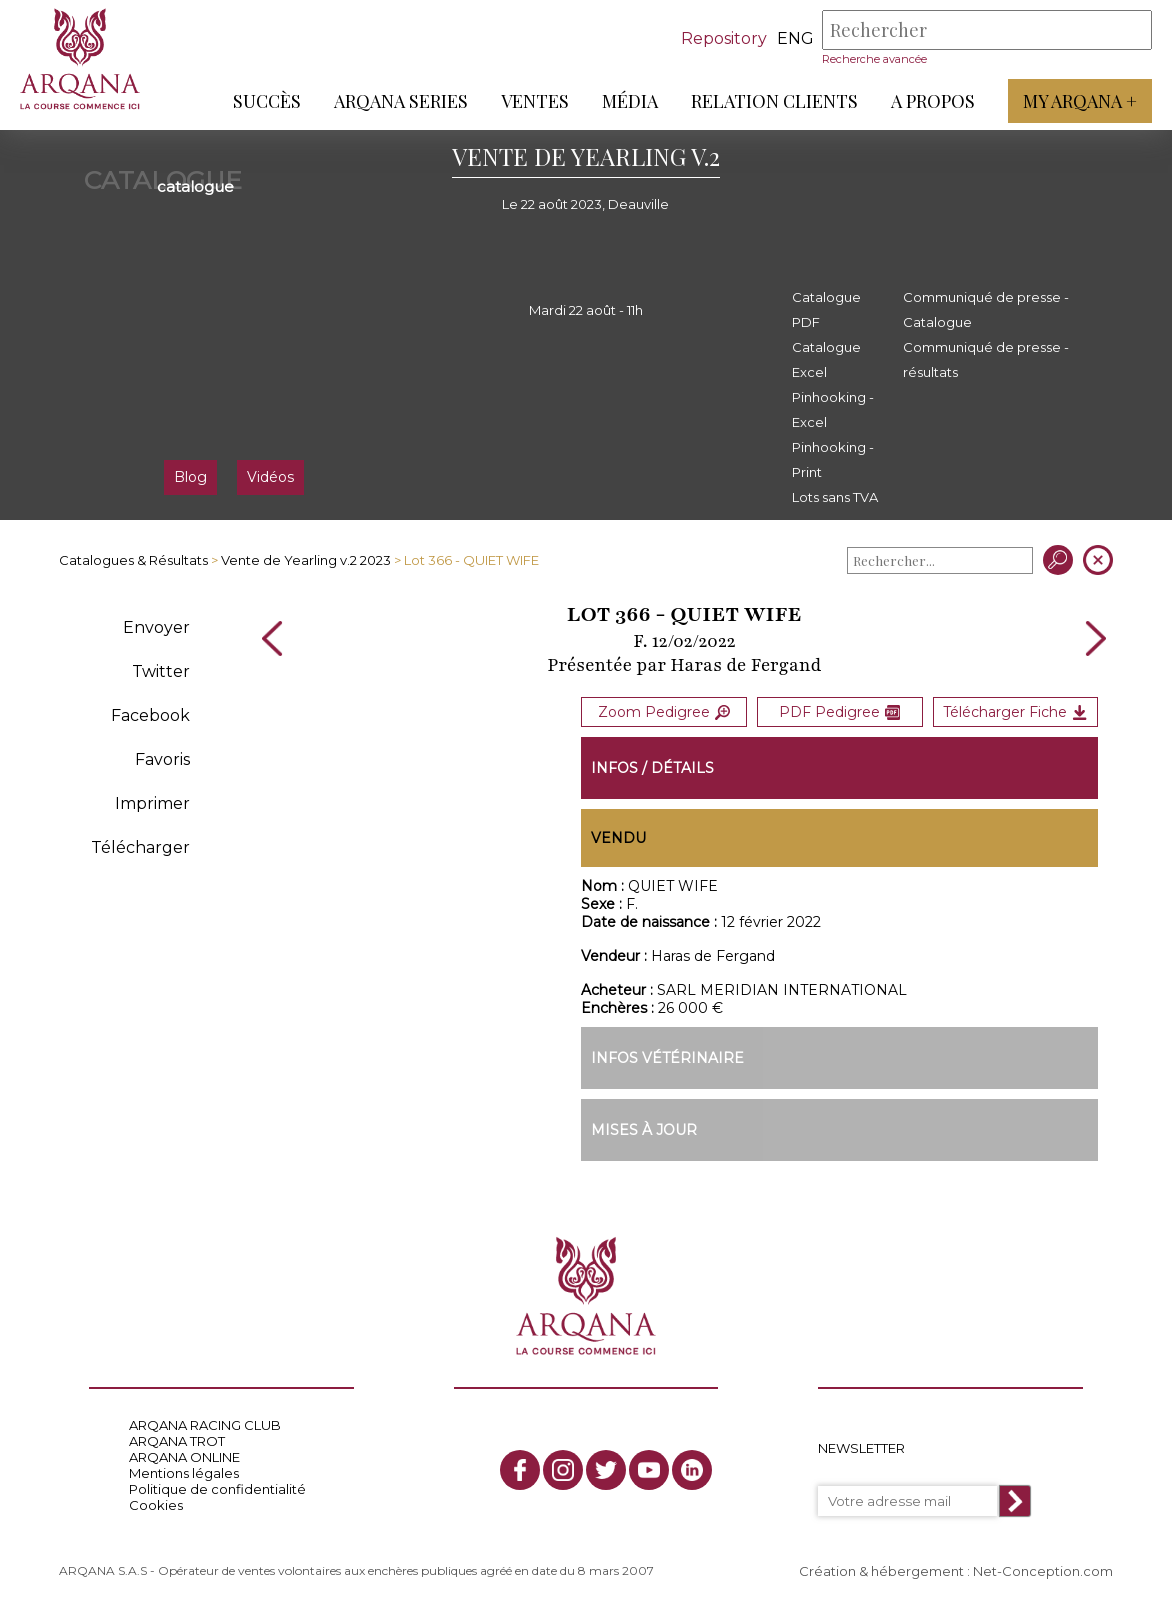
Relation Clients (774, 101)
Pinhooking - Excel (833, 409)
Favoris (162, 759)
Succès (267, 101)
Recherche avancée (874, 59)
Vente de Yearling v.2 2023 (306, 560)
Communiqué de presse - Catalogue (986, 309)
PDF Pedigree (839, 712)
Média (630, 101)
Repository (724, 38)
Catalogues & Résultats (133, 560)
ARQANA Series (401, 101)
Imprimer (152, 803)
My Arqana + (1080, 101)
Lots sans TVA (835, 497)
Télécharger (140, 847)
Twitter (161, 671)
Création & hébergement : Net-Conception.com (956, 1571)
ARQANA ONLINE (184, 1457)
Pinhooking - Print (833, 459)
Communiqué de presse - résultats (986, 359)
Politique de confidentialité (217, 1489)
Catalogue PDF (826, 309)
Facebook (150, 715)
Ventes (535, 101)
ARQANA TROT (177, 1441)
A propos (933, 101)
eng (795, 38)
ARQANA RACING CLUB (205, 1425)
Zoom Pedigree (664, 712)
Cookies (156, 1505)
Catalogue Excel (826, 359)
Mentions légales (184, 1473)
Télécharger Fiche (1015, 712)
